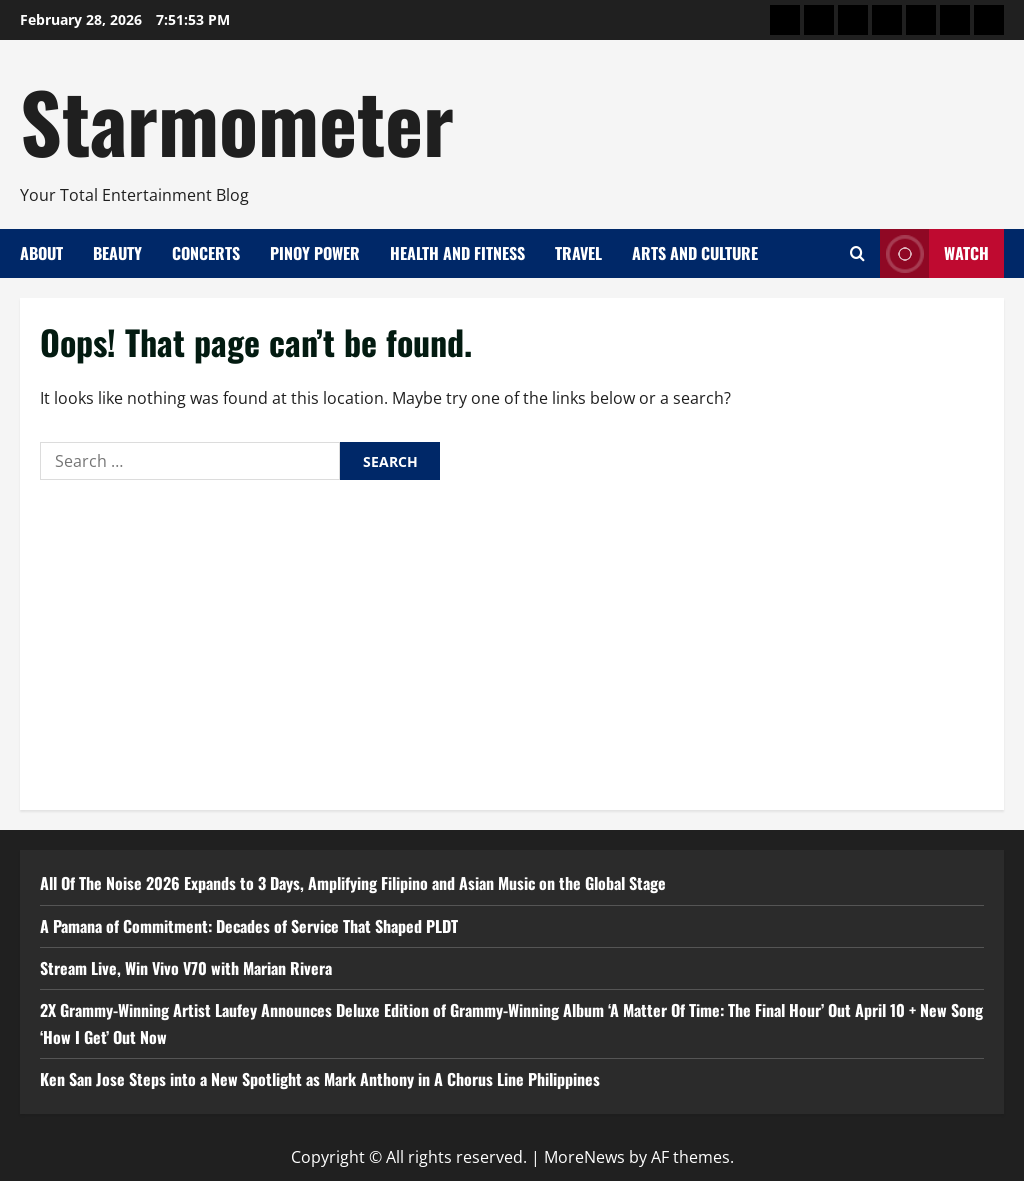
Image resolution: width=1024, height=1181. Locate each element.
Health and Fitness (457, 253)
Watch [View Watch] (934, 253)
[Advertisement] (512, 640)
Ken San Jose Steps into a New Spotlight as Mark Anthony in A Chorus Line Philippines (320, 1079)
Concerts (206, 253)
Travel (578, 253)
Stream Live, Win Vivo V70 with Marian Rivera (186, 968)
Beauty (117, 253)
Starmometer (237, 120)
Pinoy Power (315, 253)
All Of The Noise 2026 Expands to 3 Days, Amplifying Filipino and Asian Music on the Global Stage (353, 883)
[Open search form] (857, 253)
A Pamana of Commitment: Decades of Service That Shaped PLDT (249, 926)
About (41, 253)
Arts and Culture (695, 253)
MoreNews (584, 1157)
